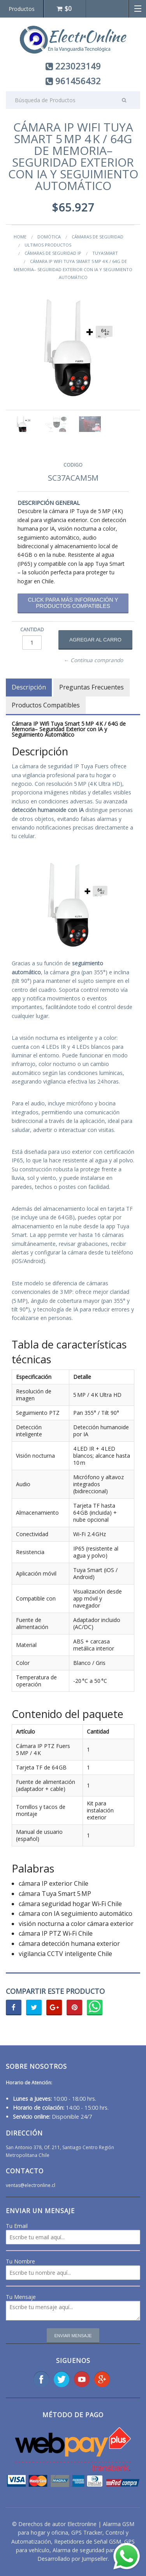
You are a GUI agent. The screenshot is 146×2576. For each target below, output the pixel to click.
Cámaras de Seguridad (97, 237)
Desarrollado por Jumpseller (72, 2558)
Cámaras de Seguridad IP (53, 253)
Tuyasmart (105, 253)
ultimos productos (48, 245)
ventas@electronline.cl (30, 2185)
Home (20, 237)
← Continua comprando (93, 660)
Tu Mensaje (21, 2297)
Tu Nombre (20, 2261)
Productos (22, 8)
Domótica (49, 237)
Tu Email (17, 2226)
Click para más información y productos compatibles (73, 603)
